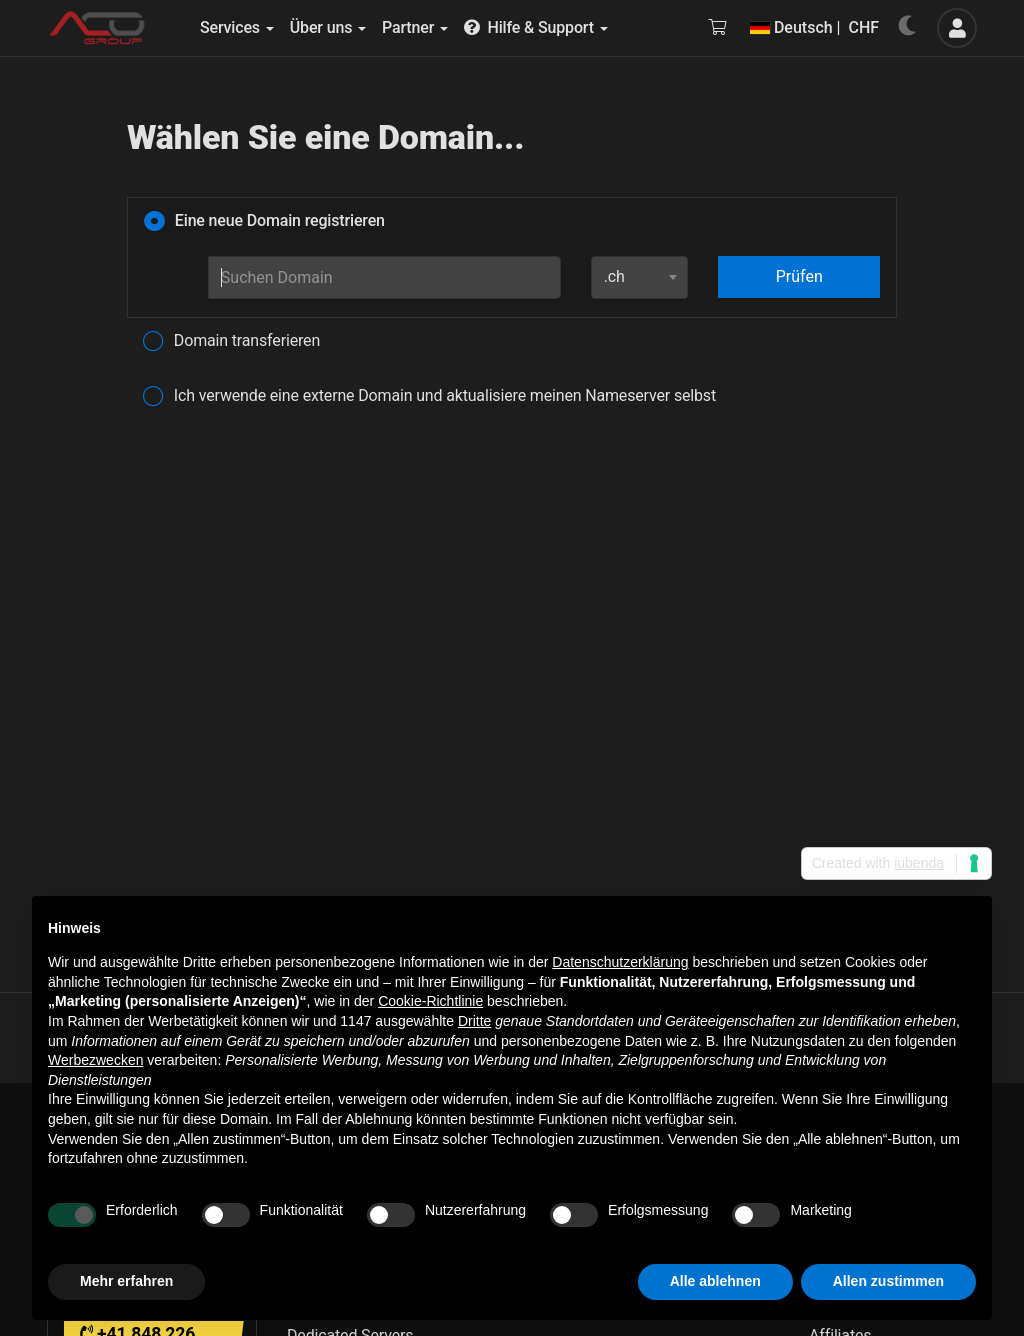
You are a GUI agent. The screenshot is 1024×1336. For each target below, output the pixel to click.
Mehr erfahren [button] (126, 1281)
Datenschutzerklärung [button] (620, 962)
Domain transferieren (231, 342)
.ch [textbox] (614, 276)
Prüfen (799, 276)
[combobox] (640, 277)
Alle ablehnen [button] (715, 1281)
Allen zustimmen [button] (888, 1281)
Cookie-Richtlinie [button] (430, 1001)
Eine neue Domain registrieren (264, 222)
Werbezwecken (95, 1060)
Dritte (474, 1021)
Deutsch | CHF (814, 27)
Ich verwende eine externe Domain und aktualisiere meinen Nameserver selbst (429, 397)
